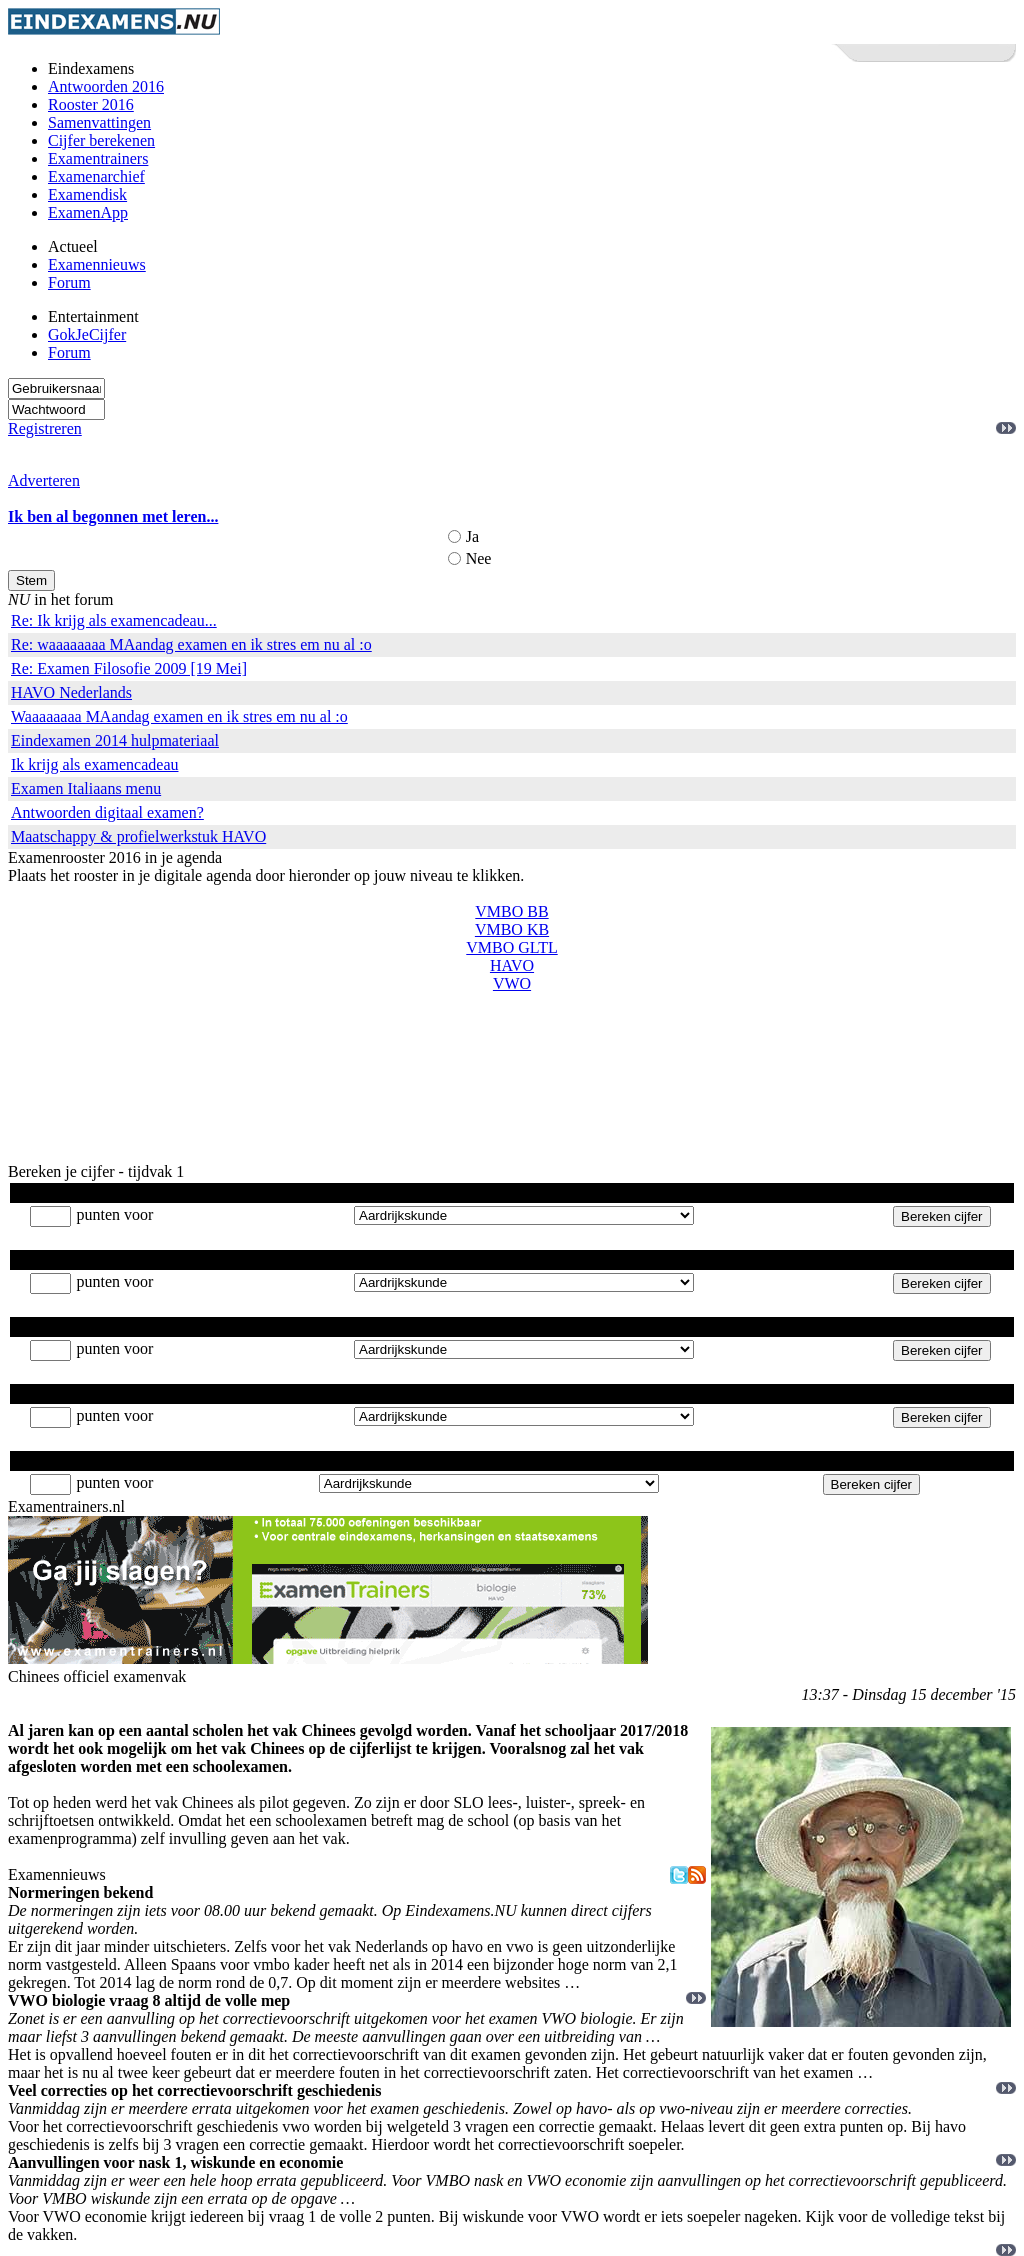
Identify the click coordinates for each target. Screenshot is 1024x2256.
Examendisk (87, 194)
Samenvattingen (99, 122)
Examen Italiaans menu (86, 788)
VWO (512, 983)
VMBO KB (512, 929)
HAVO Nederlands (71, 692)
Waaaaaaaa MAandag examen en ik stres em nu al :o (179, 716)
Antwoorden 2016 (106, 86)
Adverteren (44, 480)
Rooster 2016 (91, 104)
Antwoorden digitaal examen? (107, 812)
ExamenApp (88, 212)
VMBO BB (511, 911)
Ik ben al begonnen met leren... (113, 516)
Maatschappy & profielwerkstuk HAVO (138, 836)
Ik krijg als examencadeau (94, 764)
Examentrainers (98, 158)
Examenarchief (96, 176)
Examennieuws (97, 264)
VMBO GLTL (511, 947)
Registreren (45, 428)
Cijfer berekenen (101, 140)
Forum (69, 282)
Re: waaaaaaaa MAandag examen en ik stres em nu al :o (191, 644)
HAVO (512, 965)
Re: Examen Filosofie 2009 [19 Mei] (129, 668)
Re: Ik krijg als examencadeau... (114, 620)
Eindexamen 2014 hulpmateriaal (115, 740)
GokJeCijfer (87, 334)
